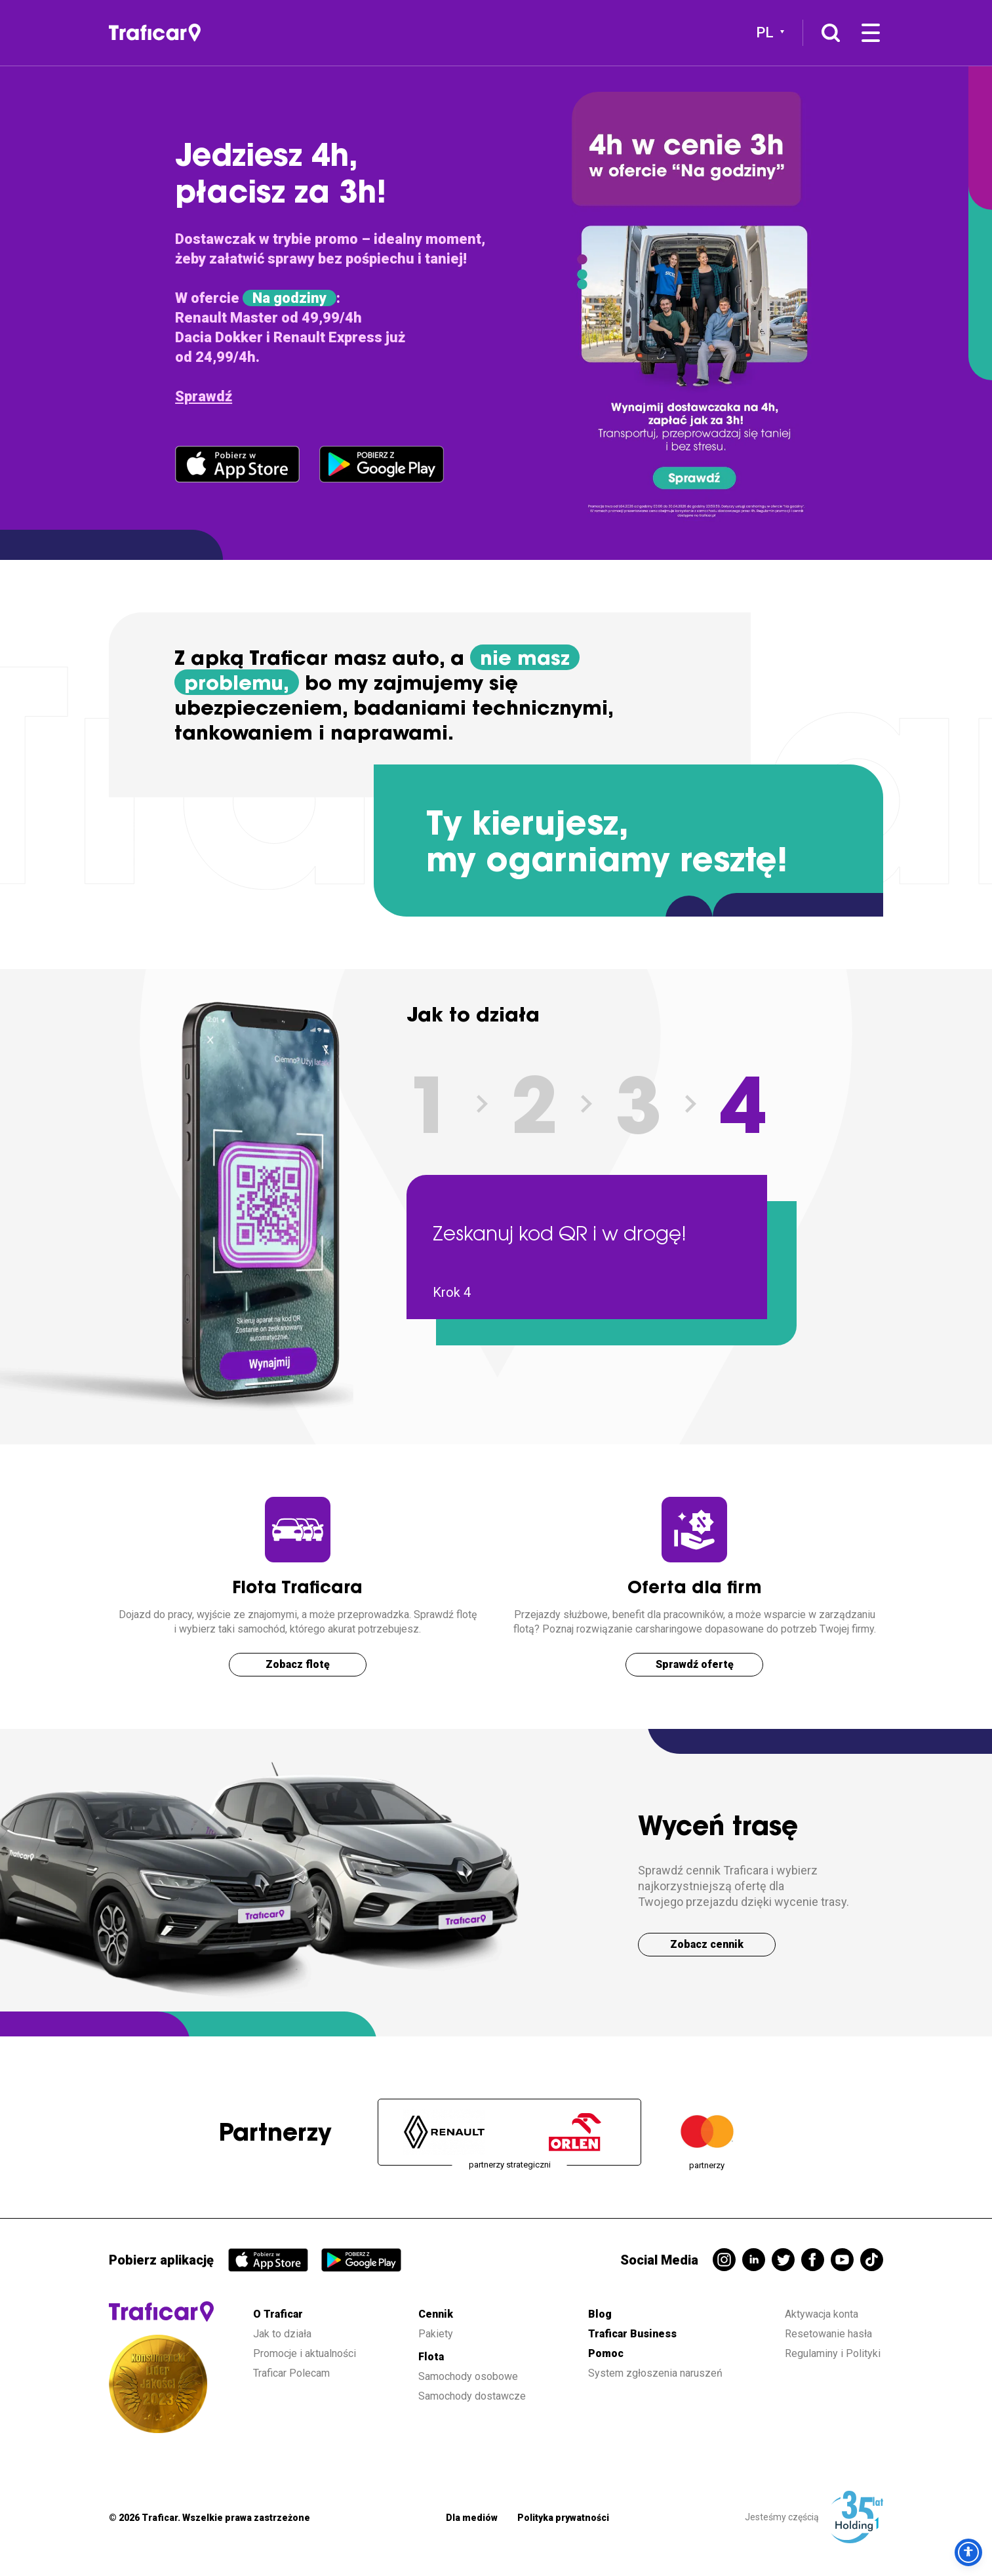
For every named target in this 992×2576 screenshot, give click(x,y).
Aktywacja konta (821, 2314)
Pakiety (435, 2334)
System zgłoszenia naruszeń (655, 2373)
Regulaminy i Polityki (834, 2353)
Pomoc (606, 2353)
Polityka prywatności (563, 2517)
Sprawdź (203, 396)
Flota (431, 2356)
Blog (600, 2314)
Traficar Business (632, 2334)
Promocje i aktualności (304, 2353)
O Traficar (278, 2314)
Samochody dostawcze (472, 2396)
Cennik (435, 2314)
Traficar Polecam (291, 2373)
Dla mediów (472, 2517)
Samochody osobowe (468, 2376)
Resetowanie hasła (828, 2334)
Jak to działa (282, 2334)
